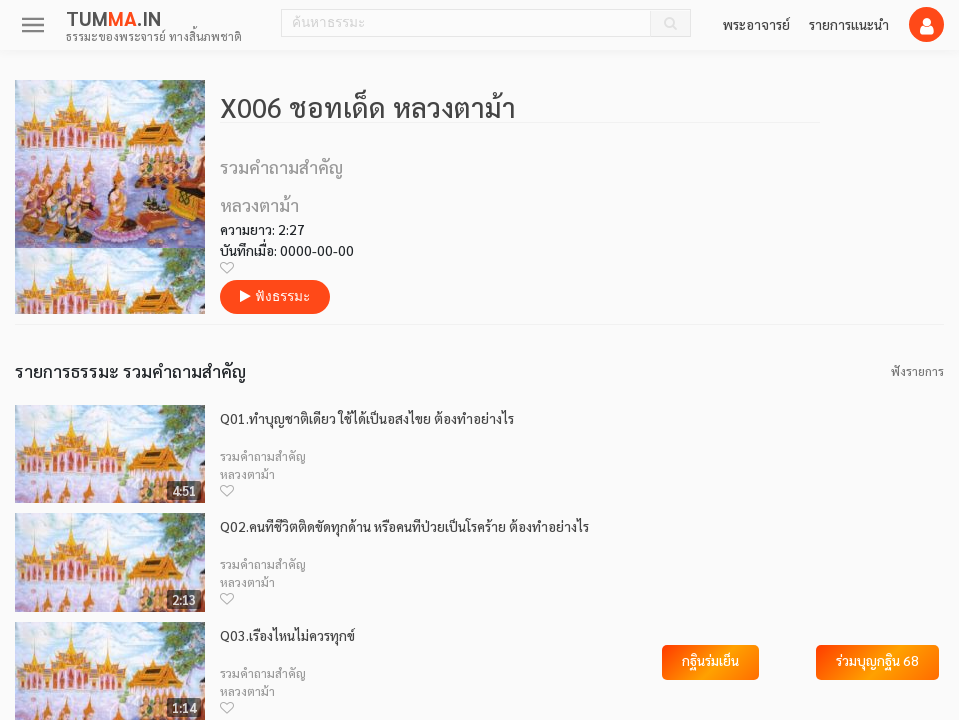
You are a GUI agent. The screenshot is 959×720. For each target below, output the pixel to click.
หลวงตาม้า (247, 474)
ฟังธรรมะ (275, 296)
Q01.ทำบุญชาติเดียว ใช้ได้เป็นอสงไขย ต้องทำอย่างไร (367, 418)
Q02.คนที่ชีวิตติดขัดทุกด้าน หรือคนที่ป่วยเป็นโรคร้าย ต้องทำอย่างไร (404, 526)
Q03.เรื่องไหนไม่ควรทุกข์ (287, 635)
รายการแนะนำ (849, 24)
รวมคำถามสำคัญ (263, 456)
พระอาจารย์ (756, 24)
